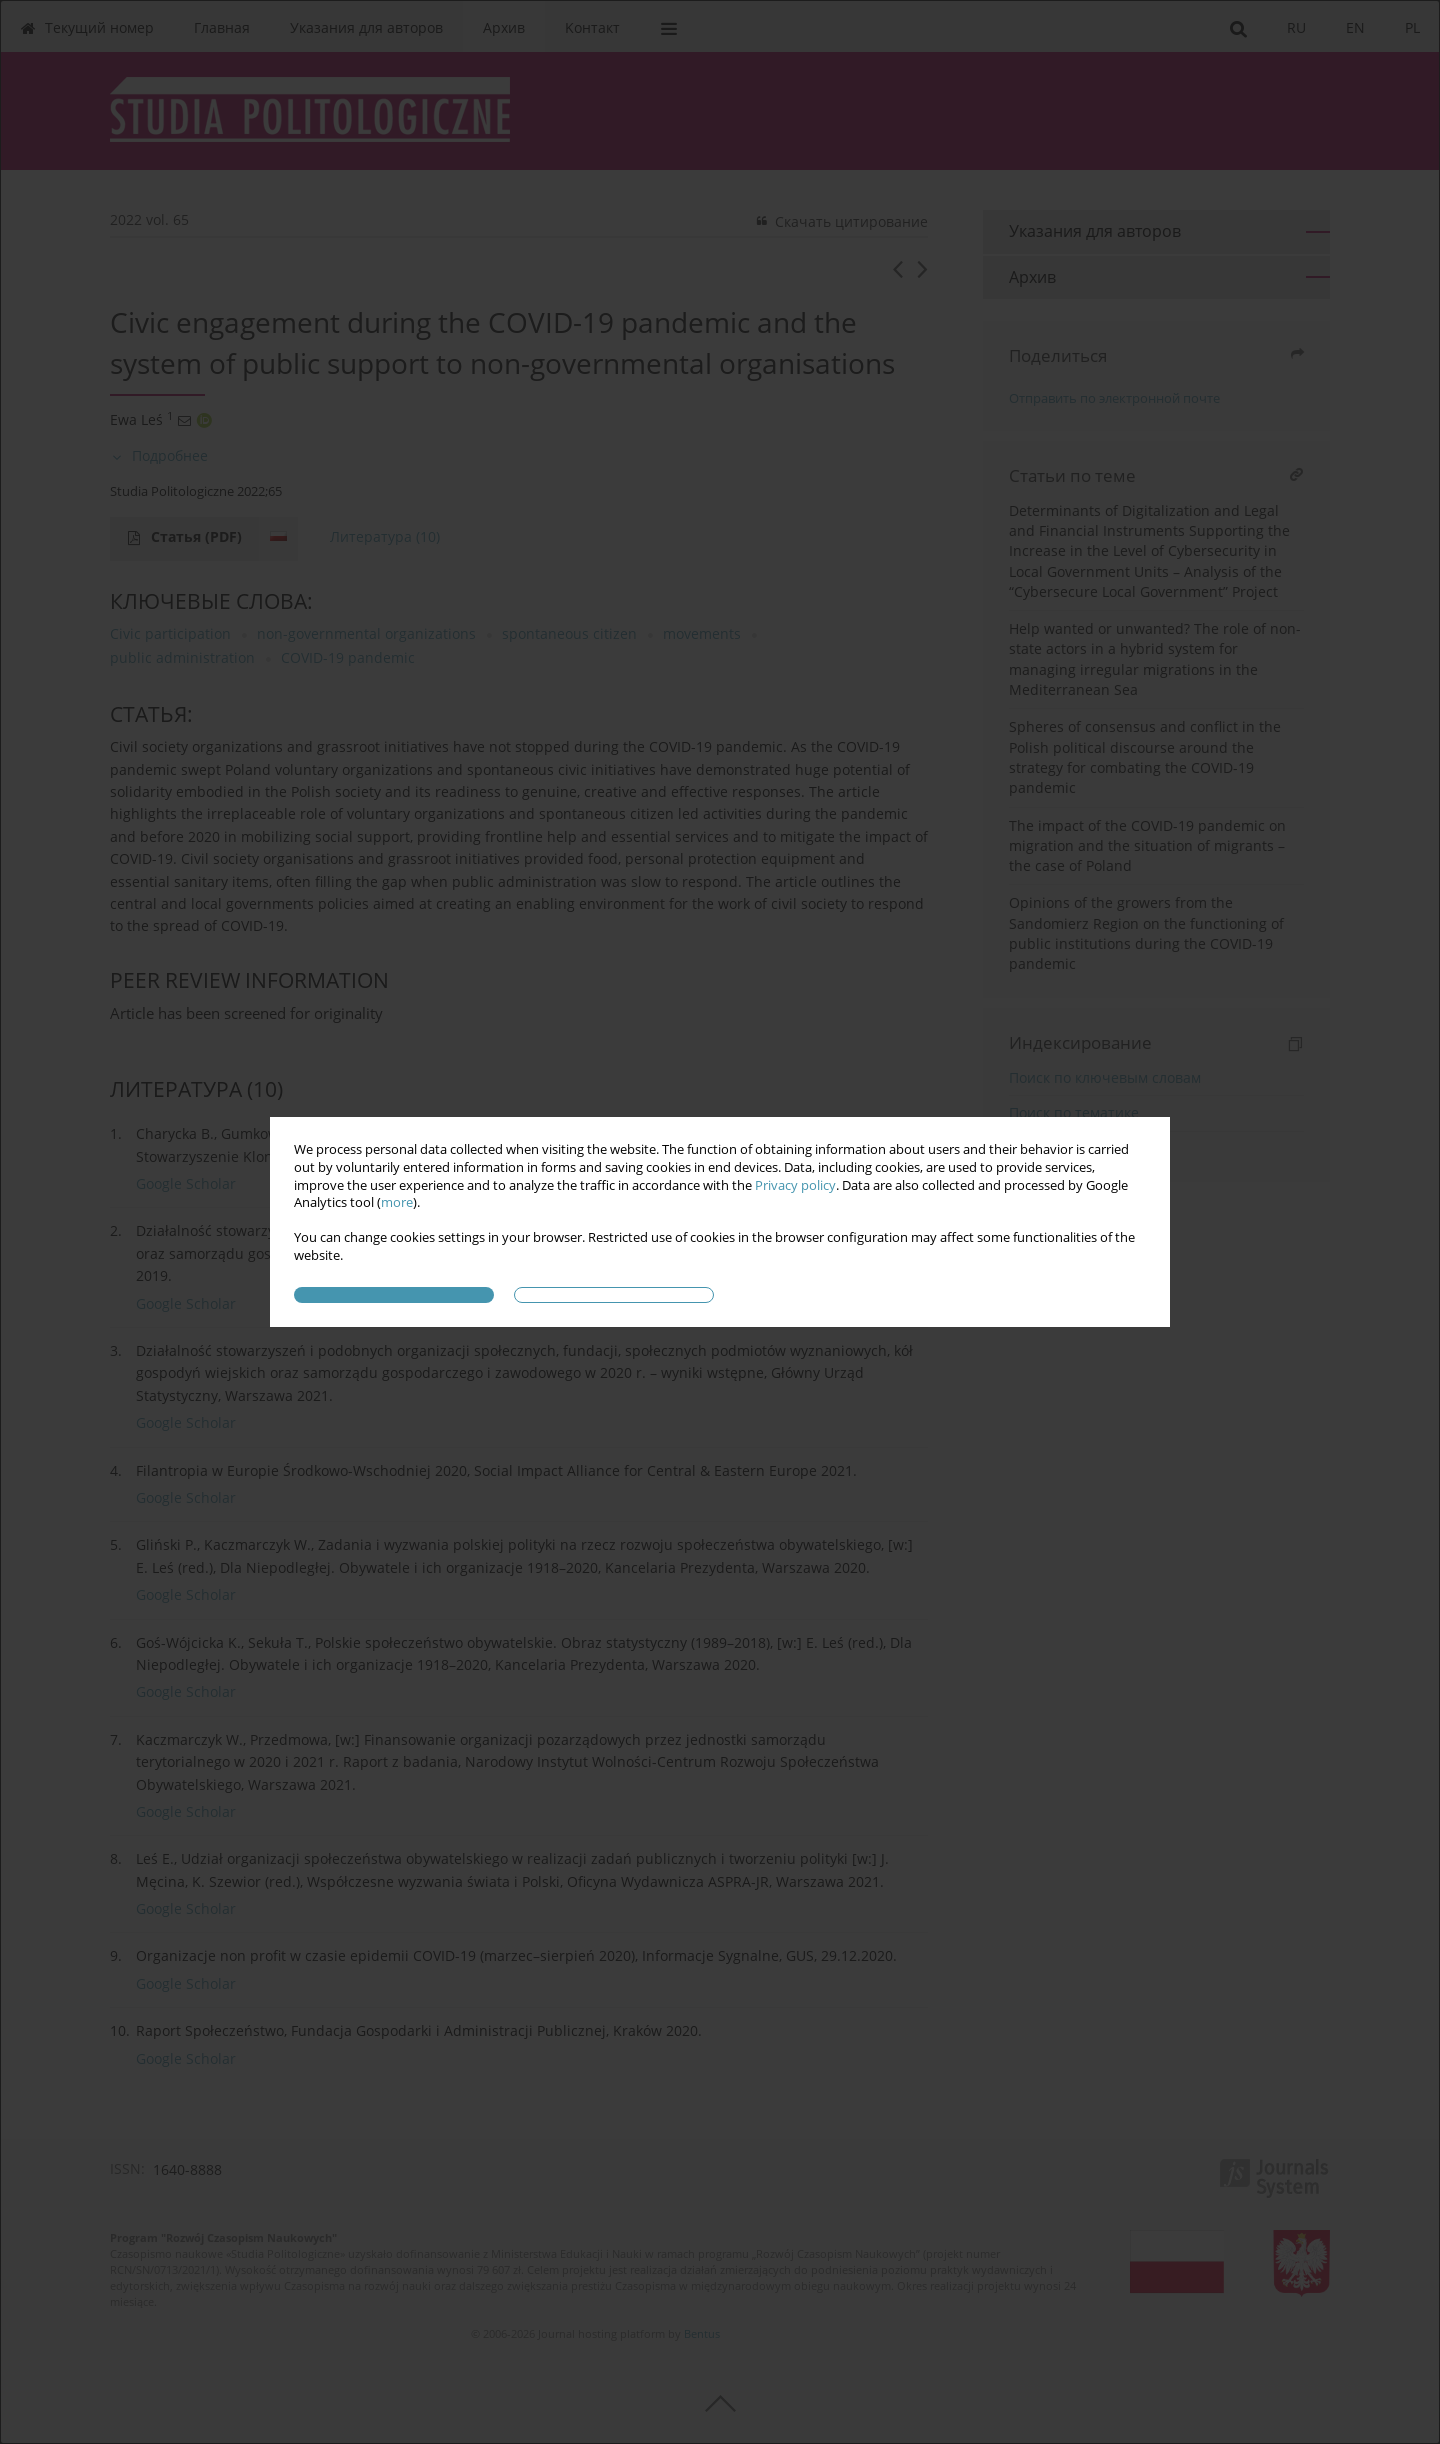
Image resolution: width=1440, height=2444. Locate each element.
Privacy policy (795, 1185)
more (397, 1202)
